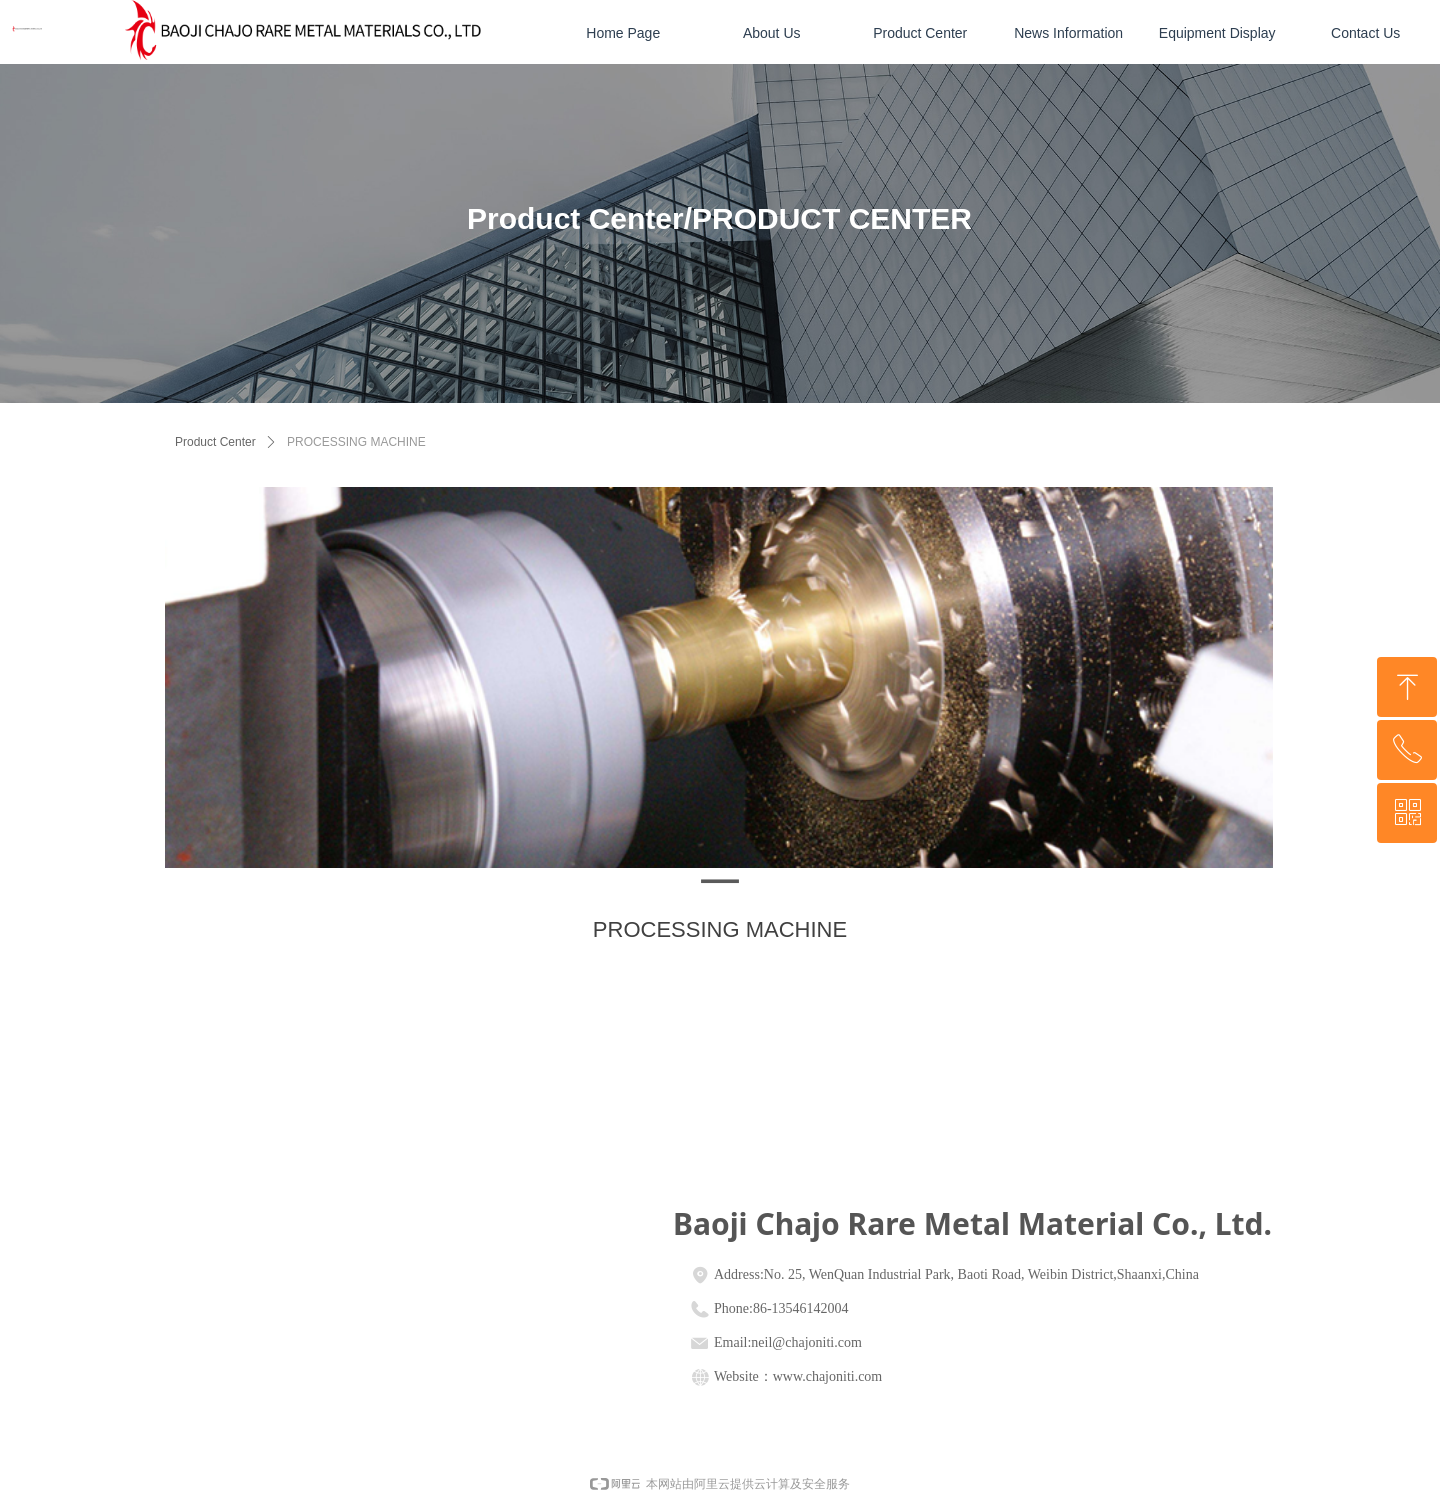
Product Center (215, 442)
